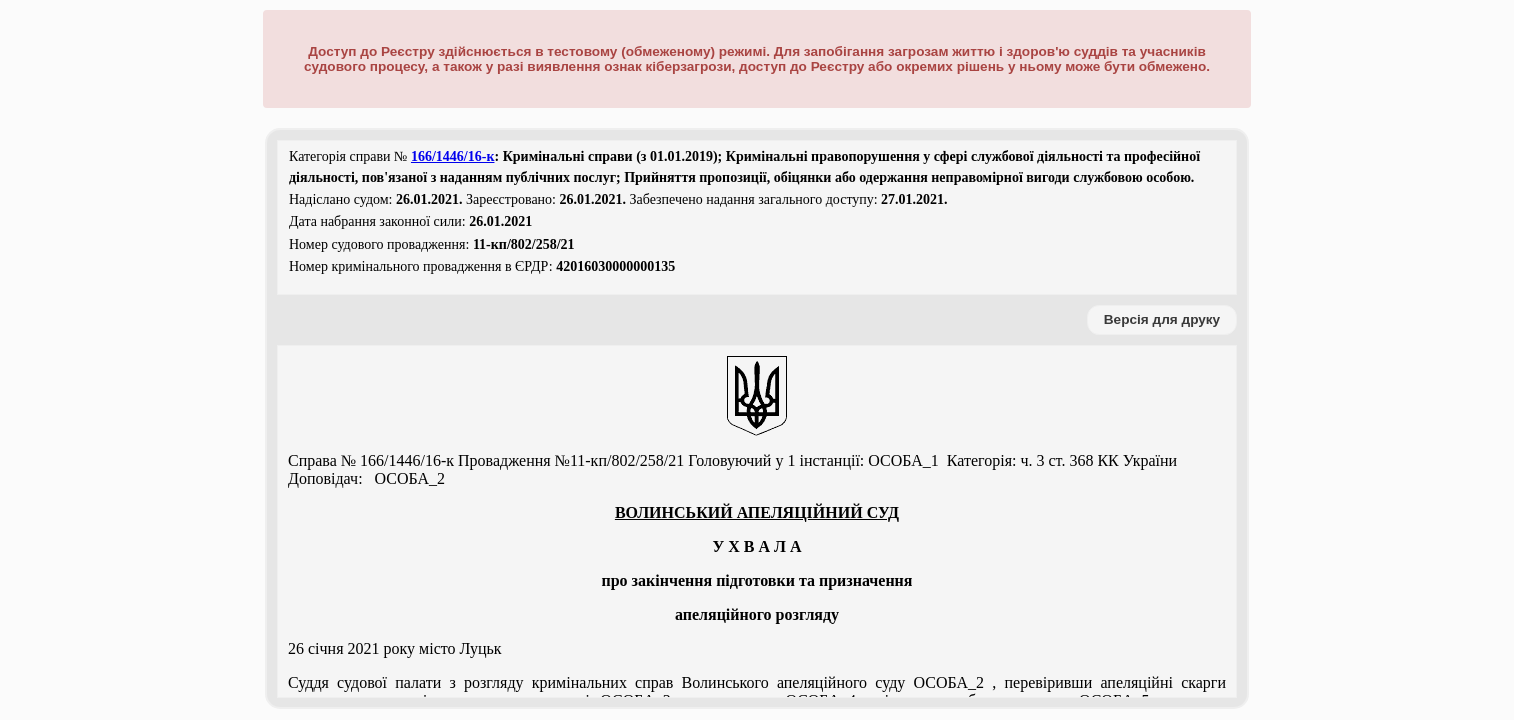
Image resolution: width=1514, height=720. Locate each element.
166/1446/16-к (453, 156)
